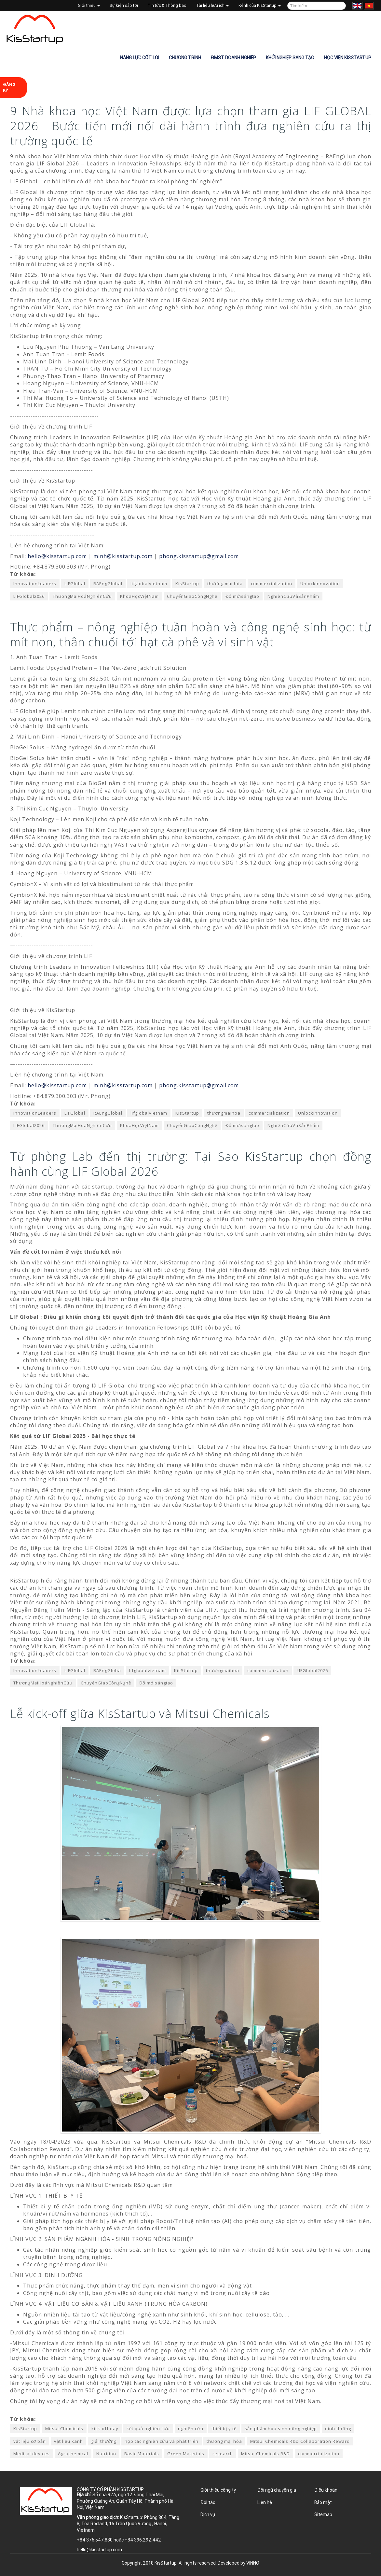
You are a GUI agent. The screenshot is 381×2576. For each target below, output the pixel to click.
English (357, 5)
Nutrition (106, 2453)
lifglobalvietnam (148, 583)
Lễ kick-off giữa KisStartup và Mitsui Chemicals (140, 1714)
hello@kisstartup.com (57, 556)
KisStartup (187, 583)
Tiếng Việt (369, 5)
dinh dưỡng (338, 2428)
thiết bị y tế (224, 2428)
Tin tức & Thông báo (167, 5)
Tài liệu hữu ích (212, 5)
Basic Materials (141, 2453)
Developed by (238, 2563)
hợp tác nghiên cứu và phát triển (161, 2441)
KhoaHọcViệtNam (139, 596)
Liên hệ (264, 2502)
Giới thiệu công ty (218, 2490)
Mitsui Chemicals (64, 2428)
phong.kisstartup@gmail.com (199, 556)
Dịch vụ (207, 2514)
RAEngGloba (107, 1670)
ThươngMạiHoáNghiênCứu (82, 596)
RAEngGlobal (107, 583)
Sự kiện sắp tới (124, 5)
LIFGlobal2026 (29, 596)
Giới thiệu (89, 5)
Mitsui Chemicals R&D (265, 2453)
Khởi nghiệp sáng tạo (290, 58)
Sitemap (323, 2514)
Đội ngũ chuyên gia (276, 2490)
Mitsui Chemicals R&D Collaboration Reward (300, 2441)
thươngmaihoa (223, 1113)
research (222, 2453)
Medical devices (31, 2453)
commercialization (271, 583)
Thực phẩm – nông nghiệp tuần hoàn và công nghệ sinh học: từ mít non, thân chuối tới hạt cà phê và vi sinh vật (190, 634)
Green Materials (185, 2453)
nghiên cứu (190, 2428)
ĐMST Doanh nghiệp (233, 58)
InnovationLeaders (34, 583)
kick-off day (104, 2428)
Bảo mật (323, 2502)
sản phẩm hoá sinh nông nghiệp (281, 2428)
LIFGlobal (74, 583)
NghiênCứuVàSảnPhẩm (293, 596)
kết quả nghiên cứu (148, 2428)
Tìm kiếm (340, 6)
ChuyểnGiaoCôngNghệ (192, 596)
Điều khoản (325, 2490)
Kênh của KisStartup (259, 5)
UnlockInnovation (320, 583)
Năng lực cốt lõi (139, 58)
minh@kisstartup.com (123, 556)
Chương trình (185, 58)
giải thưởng (103, 2441)
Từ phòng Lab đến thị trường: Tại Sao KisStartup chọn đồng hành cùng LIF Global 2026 (190, 1163)
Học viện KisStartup (347, 58)
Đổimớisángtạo (242, 596)
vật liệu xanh (68, 2441)
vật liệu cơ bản (29, 2441)
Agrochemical (73, 2453)
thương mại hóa (225, 583)
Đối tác (207, 2502)
